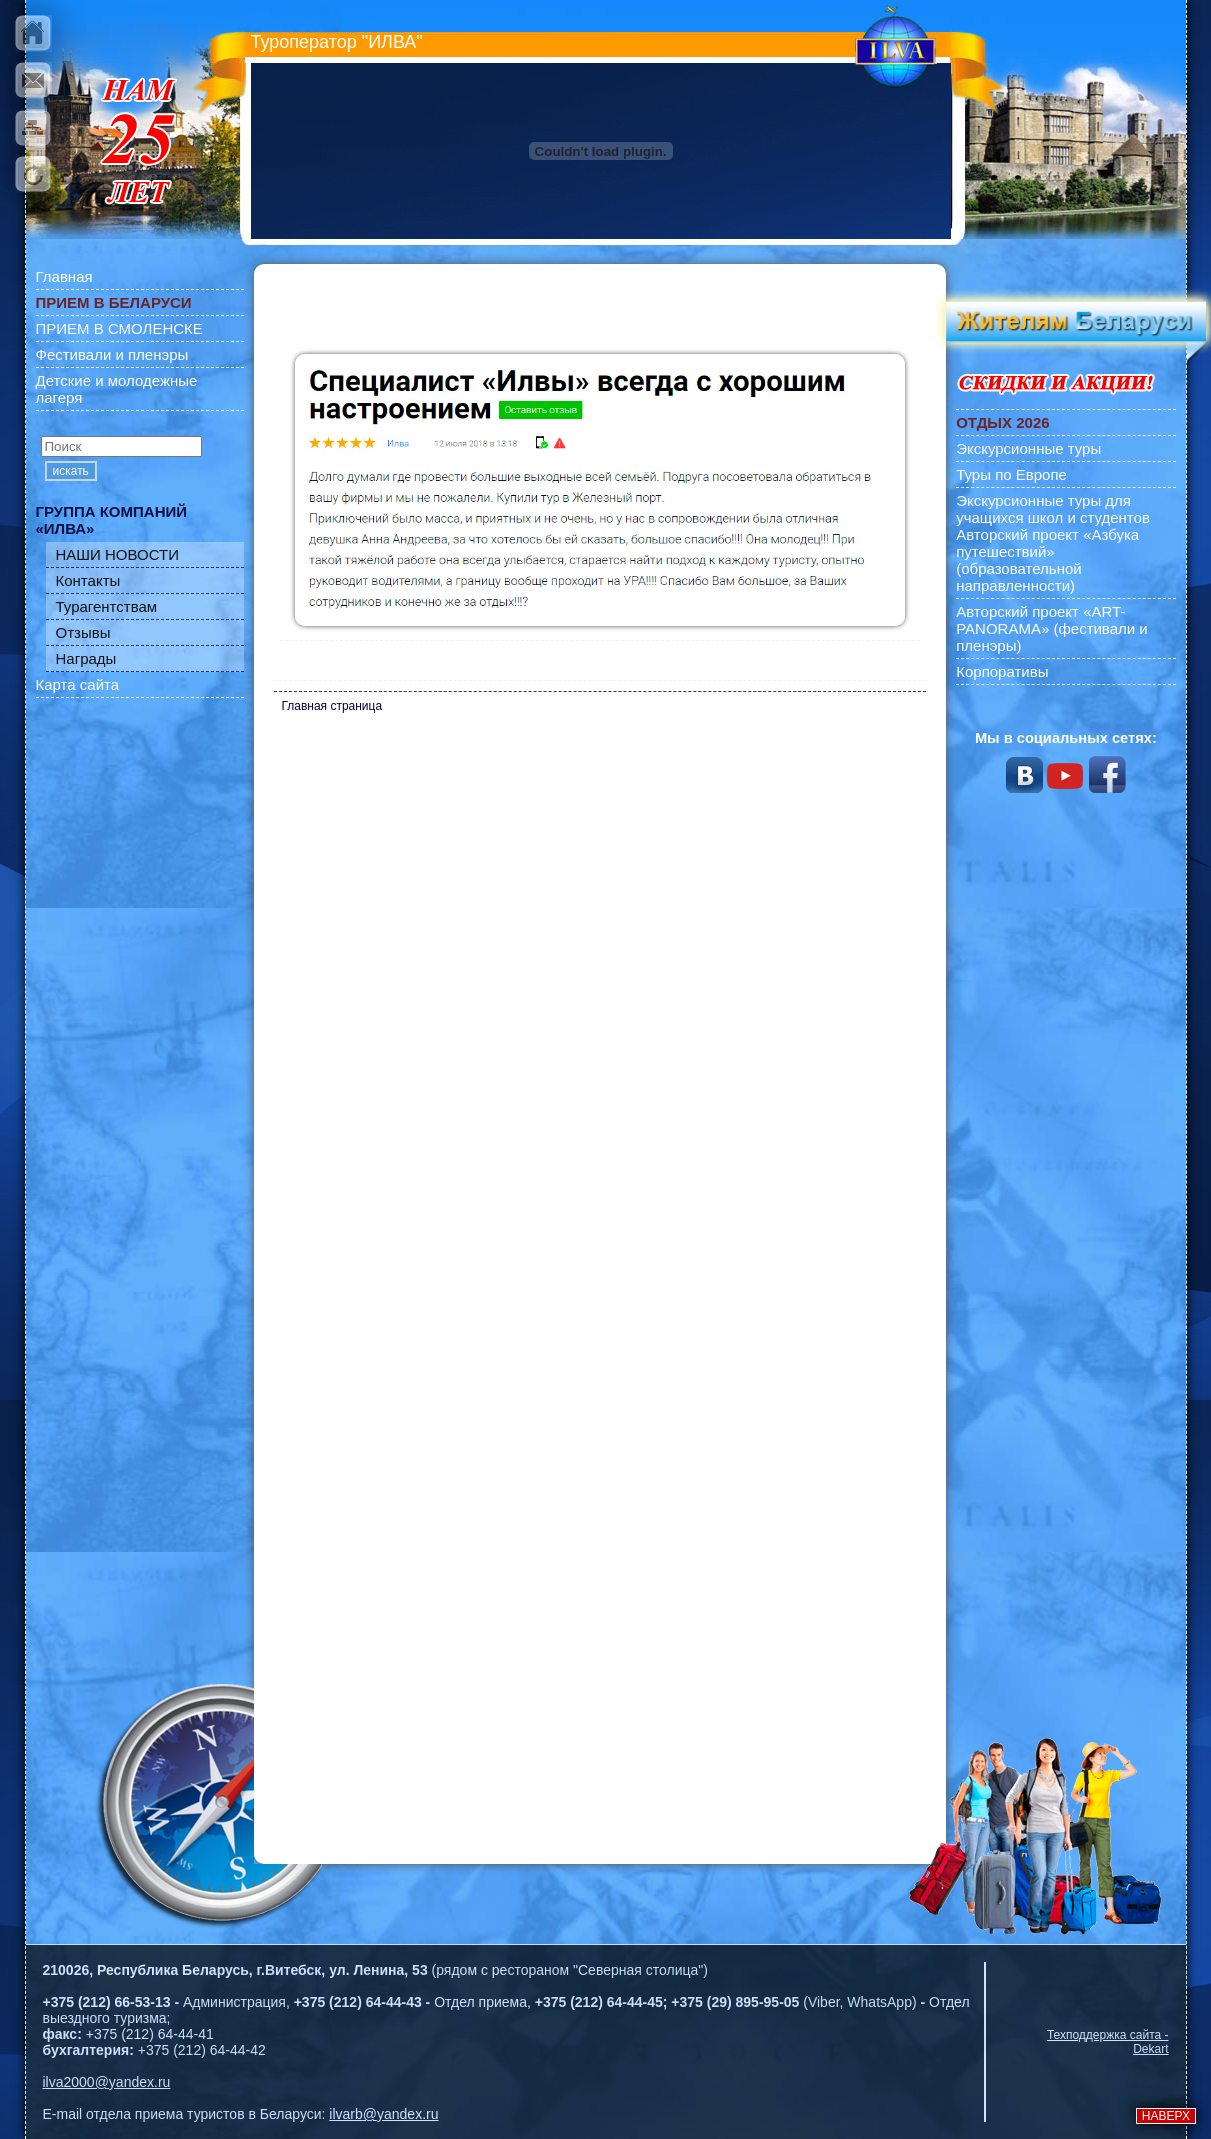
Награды (86, 658)
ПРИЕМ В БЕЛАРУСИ (114, 302)
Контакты (88, 580)
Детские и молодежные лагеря (117, 389)
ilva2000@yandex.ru (107, 2082)
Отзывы (83, 632)
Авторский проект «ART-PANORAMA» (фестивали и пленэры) (1052, 628)
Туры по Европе (1011, 474)
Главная (64, 276)
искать (71, 471)
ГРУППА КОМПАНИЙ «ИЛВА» (112, 520)
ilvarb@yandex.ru (383, 2114)
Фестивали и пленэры (112, 354)
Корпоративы (1002, 671)
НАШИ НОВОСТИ (118, 554)
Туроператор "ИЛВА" (337, 42)
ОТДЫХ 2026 (1002, 422)
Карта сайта (78, 684)
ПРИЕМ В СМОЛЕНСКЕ (119, 328)
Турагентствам (107, 606)
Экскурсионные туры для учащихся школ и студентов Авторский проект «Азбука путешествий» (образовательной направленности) (1053, 543)
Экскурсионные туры (1028, 448)
